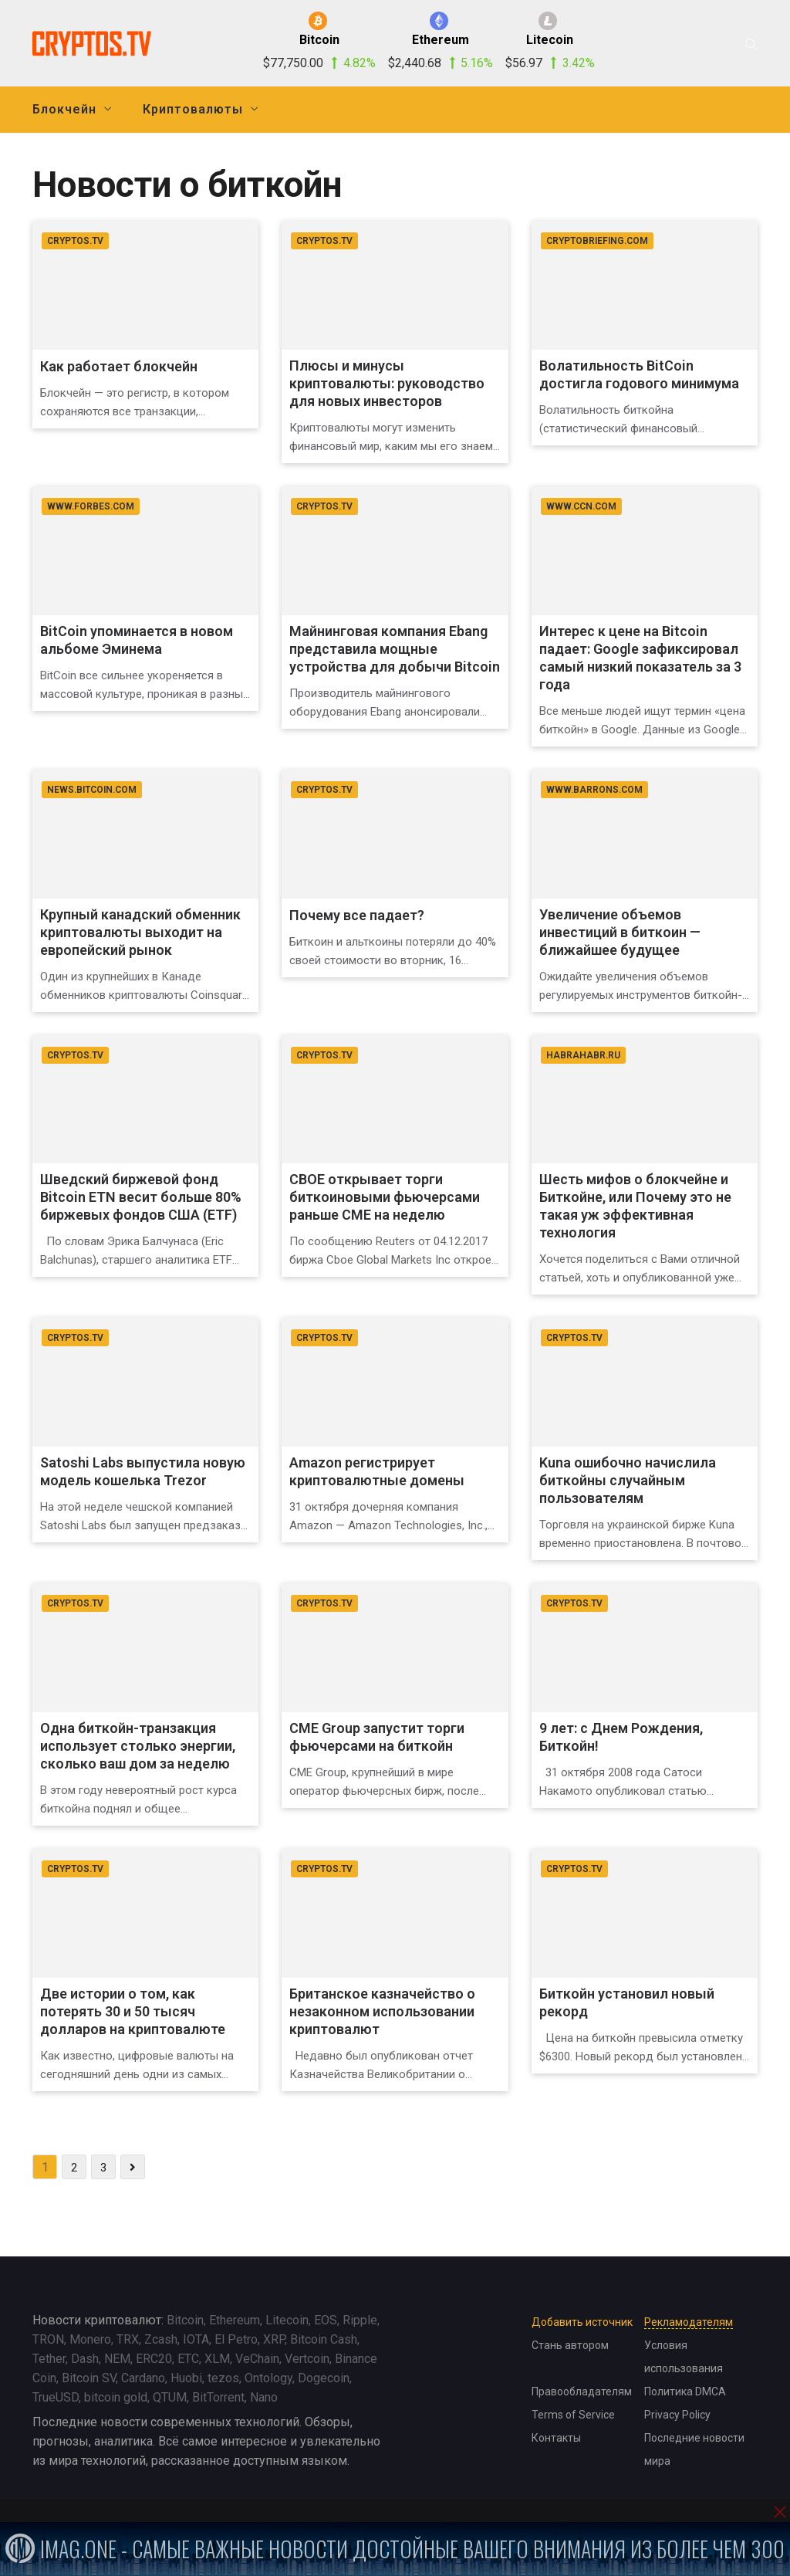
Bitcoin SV (89, 2378)
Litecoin (287, 2320)
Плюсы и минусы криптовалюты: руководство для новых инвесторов (386, 383)
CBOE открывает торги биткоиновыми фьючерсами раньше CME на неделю (384, 1197)
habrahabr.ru (583, 1055)
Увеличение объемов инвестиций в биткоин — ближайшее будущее (620, 932)
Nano (264, 2397)
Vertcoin (307, 2358)
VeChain (257, 2358)
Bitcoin (185, 2320)
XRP (274, 2339)
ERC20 (154, 2358)
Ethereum (234, 2320)
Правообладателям (582, 2391)
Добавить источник (582, 2322)
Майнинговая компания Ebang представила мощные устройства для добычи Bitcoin (394, 649)
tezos (223, 2378)
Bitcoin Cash (323, 2339)
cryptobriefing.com (597, 240)
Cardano (143, 2378)
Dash (85, 2358)
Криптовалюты (193, 109)
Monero (90, 2339)
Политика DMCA (685, 2391)
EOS (325, 2320)
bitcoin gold (115, 2397)
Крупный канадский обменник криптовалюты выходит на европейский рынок (140, 932)
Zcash (160, 2339)
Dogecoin (323, 2378)
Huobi (186, 2378)
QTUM (170, 2397)
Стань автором (570, 2345)
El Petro (236, 2339)
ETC (188, 2358)
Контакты (556, 2438)
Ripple (360, 2320)
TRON (48, 2339)
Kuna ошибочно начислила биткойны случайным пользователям (627, 1480)
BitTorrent (218, 2397)
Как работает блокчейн (119, 366)
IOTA (196, 2339)
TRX (127, 2339)
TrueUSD (55, 2397)
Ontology (268, 2378)
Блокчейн (64, 109)
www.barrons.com (594, 789)
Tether (49, 2358)
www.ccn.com (581, 506)
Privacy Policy (677, 2414)
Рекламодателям (688, 2322)
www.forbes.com (90, 506)
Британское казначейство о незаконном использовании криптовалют (382, 2011)
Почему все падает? (356, 915)
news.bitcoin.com (92, 789)
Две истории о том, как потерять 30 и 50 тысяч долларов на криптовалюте (132, 2011)
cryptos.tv (75, 240)
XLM (217, 2358)
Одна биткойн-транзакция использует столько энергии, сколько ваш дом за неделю (137, 1746)
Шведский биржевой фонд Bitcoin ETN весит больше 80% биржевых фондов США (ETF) (140, 1197)
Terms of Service (573, 2414)
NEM (117, 2358)
